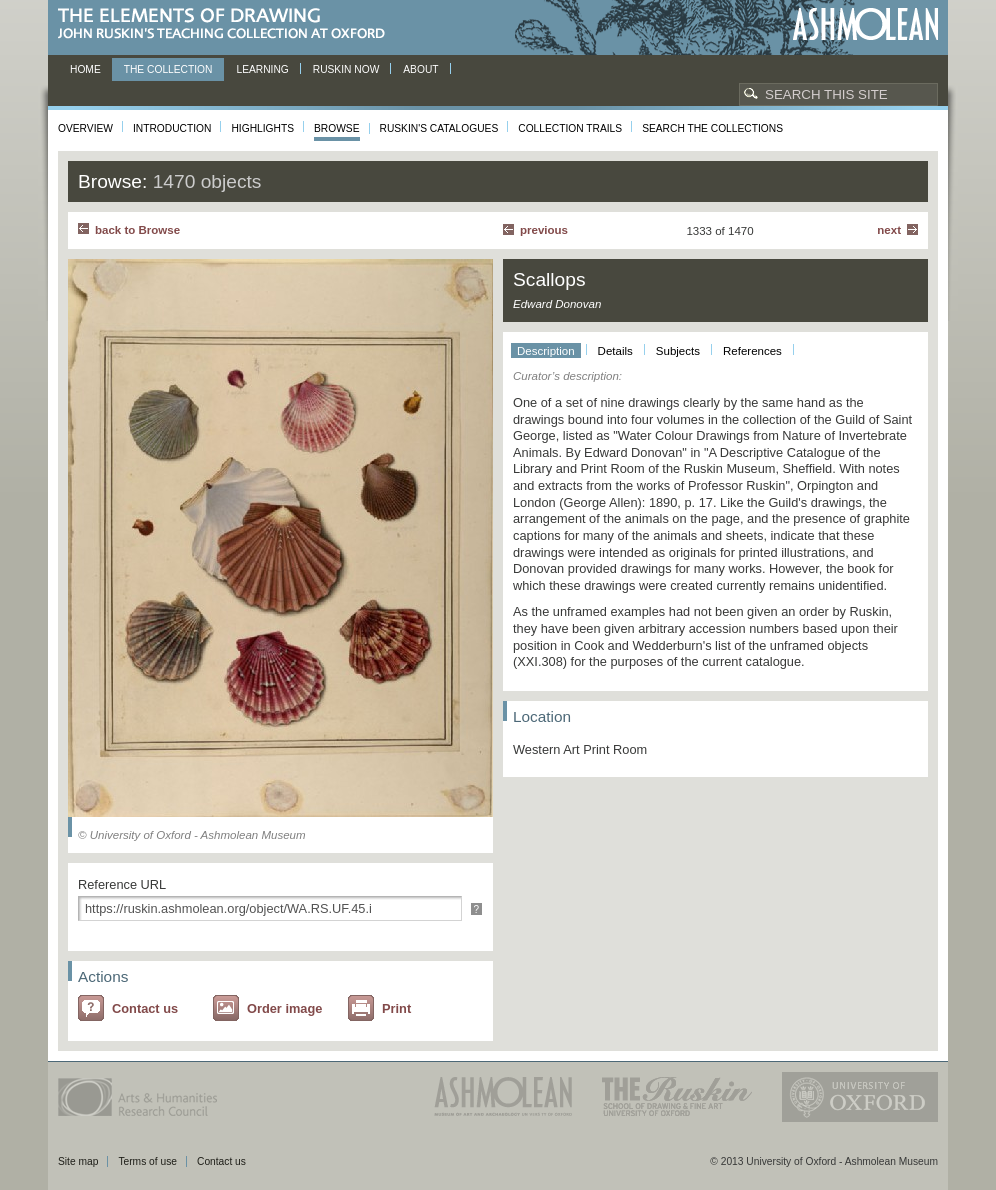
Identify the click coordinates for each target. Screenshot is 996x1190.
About (420, 69)
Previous (544, 230)
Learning (262, 69)
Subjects (678, 351)
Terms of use (147, 1161)
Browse (337, 128)
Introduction (172, 128)
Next (889, 230)
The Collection (168, 69)
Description (546, 351)
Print (396, 1008)
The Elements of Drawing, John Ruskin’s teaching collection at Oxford (227, 24)
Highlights (262, 128)
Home (85, 69)
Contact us (145, 1008)
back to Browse (137, 230)
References (752, 351)
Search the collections (712, 128)
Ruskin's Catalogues (439, 128)
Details (615, 351)
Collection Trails (570, 128)
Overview (85, 128)
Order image (284, 1008)
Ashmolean (865, 24)
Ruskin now (346, 69)
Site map (78, 1161)
